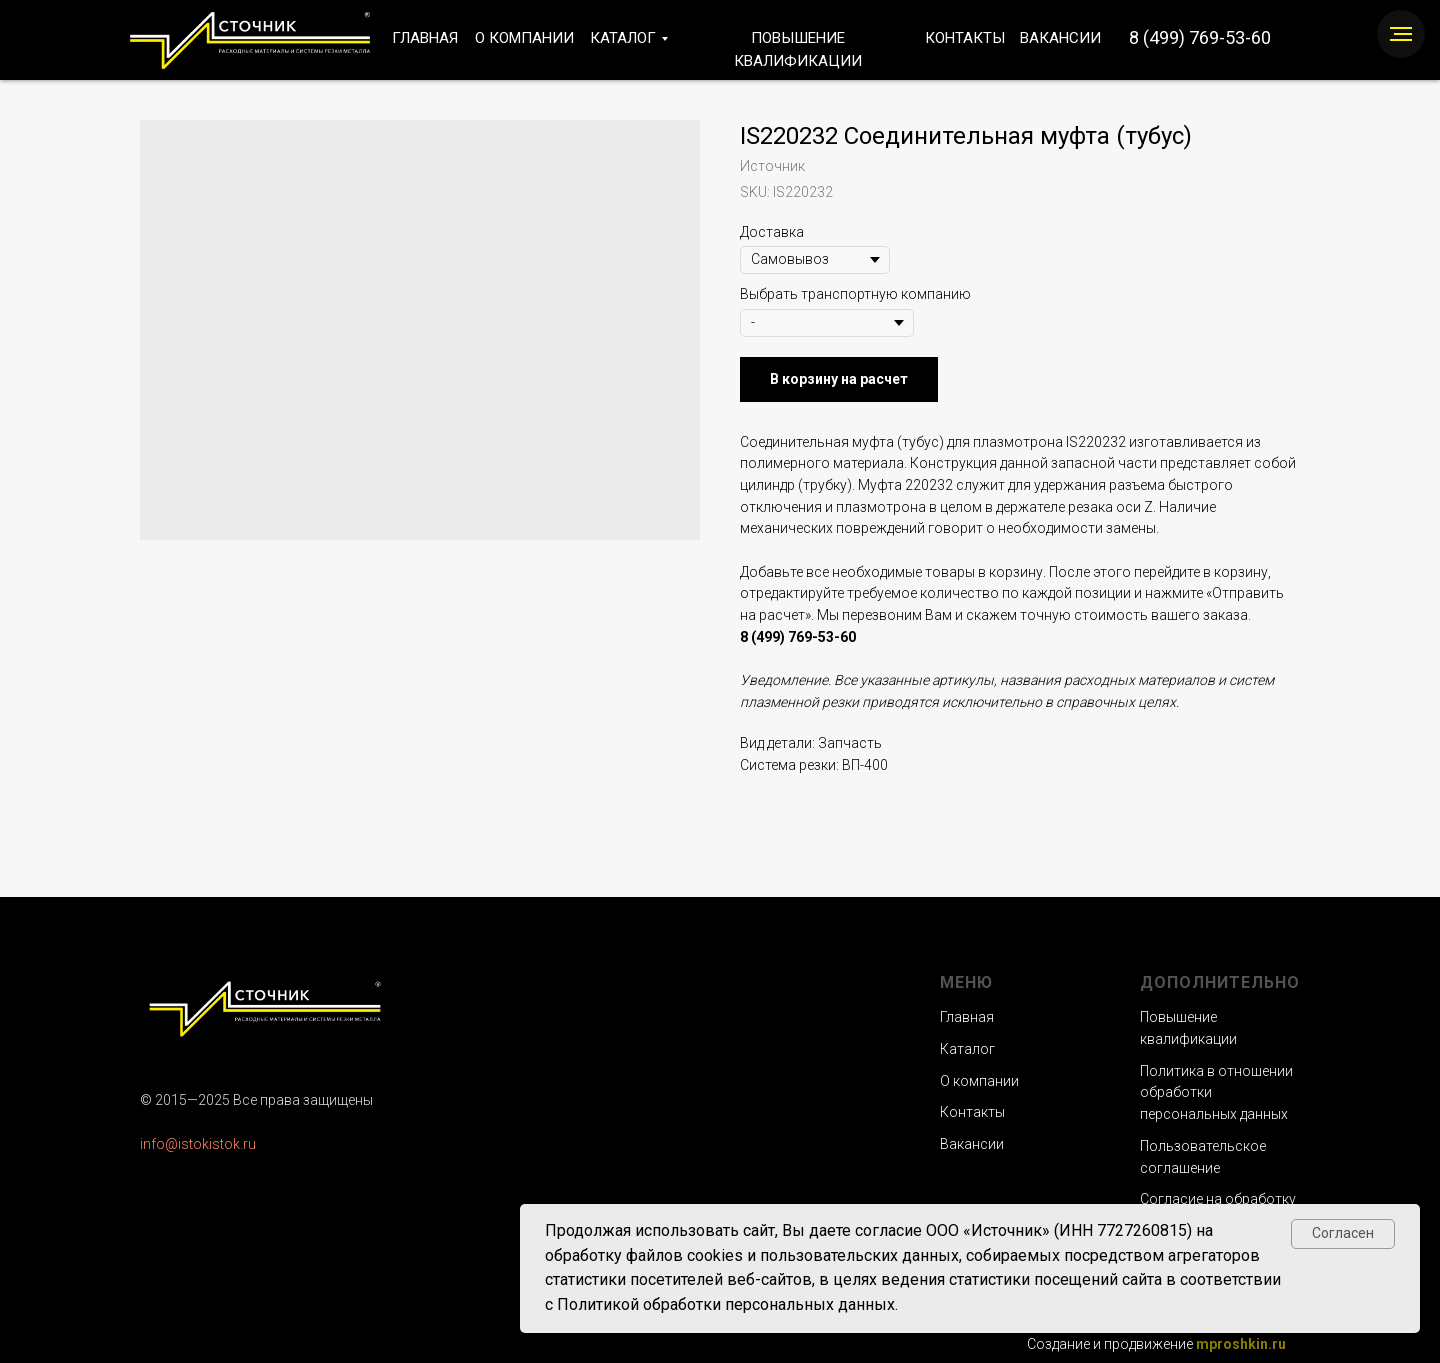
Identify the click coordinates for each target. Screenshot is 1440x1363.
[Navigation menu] (1401, 34)
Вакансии (972, 1144)
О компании (979, 1081)
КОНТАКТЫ (965, 38)
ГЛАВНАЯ (425, 38)
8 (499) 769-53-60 (1200, 37)
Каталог (967, 1049)
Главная (967, 1017)
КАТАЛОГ (623, 38)
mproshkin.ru (1241, 1344)
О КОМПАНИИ (524, 38)
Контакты (972, 1112)
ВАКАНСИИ (1060, 38)
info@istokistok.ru (198, 1144)
